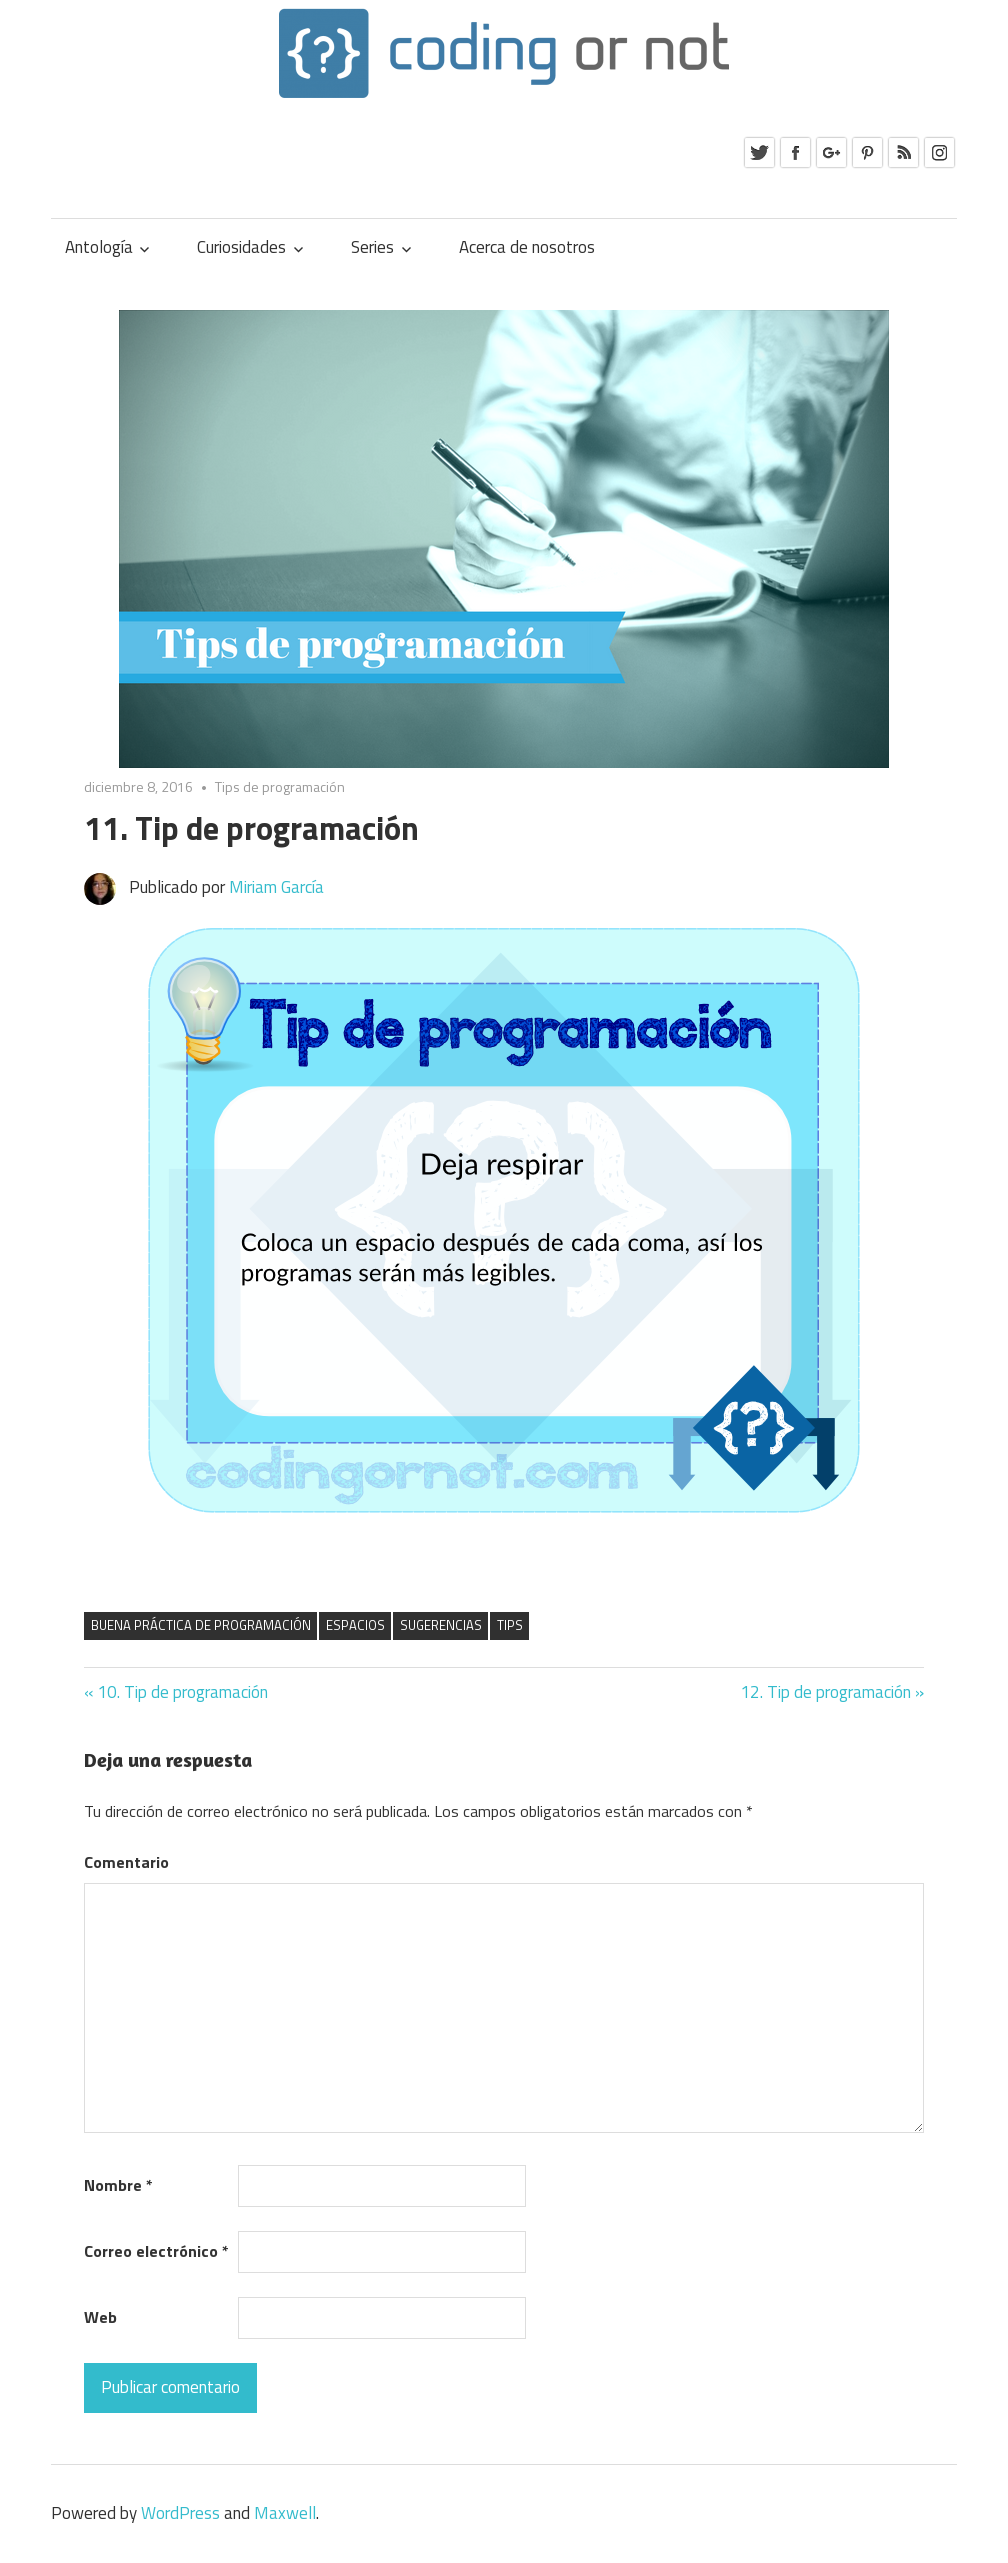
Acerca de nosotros (527, 247)
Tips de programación (280, 786)
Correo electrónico (156, 2251)
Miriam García (276, 887)
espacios (355, 1625)
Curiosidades (241, 247)
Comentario (126, 1862)
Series (372, 247)
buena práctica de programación (201, 1625)
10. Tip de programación (182, 1692)
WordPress (180, 2513)
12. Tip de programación (825, 1692)
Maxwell (285, 2513)
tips (510, 1625)
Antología (99, 247)
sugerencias (441, 1625)
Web (100, 2317)
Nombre (118, 2185)
